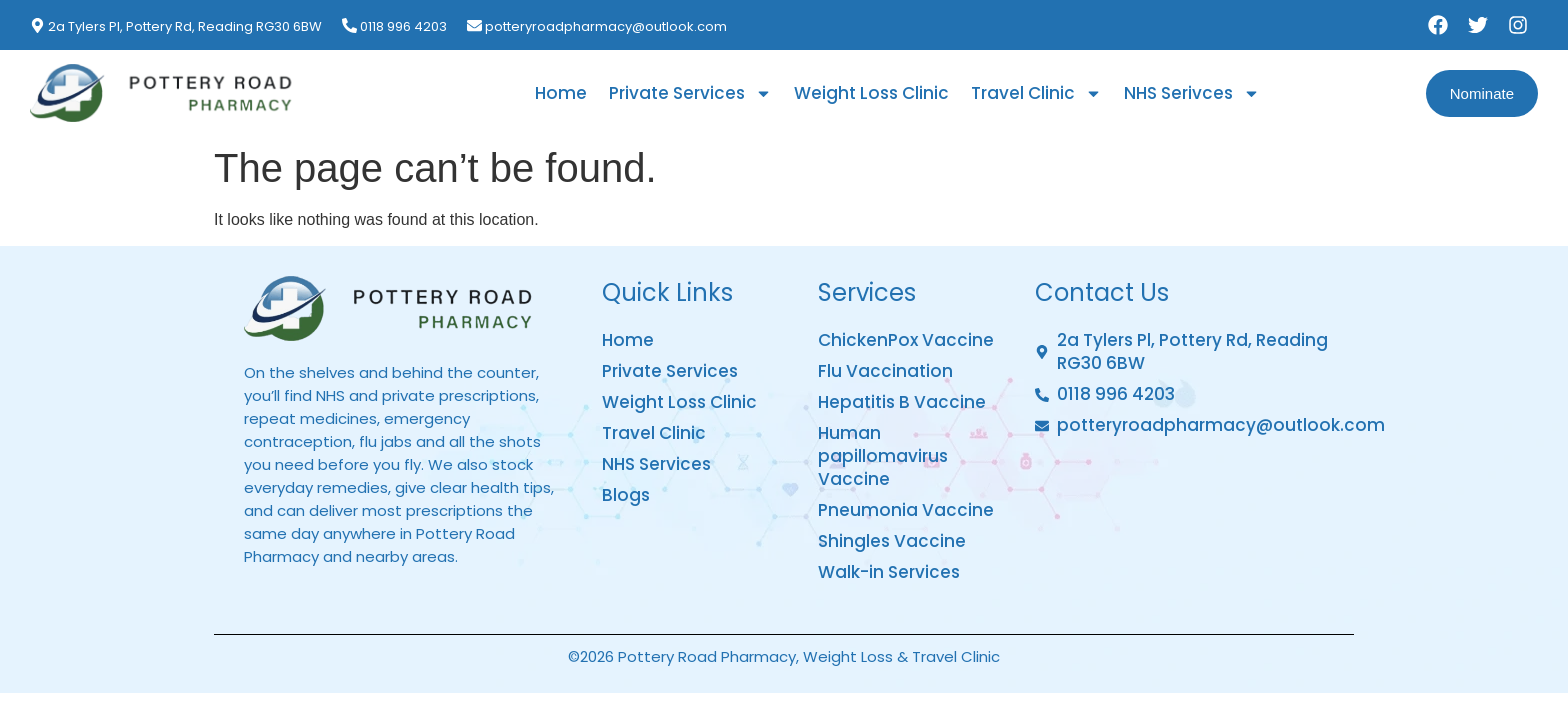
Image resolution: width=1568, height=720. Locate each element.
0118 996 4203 (403, 26)
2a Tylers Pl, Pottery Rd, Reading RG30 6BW (185, 26)
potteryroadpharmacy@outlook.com (606, 26)
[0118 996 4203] (349, 25)
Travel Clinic (1036, 93)
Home (561, 93)
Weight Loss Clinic (871, 93)
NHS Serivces (1192, 93)
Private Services (690, 93)
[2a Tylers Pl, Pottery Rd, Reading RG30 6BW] (37, 25)
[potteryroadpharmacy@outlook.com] (474, 25)
